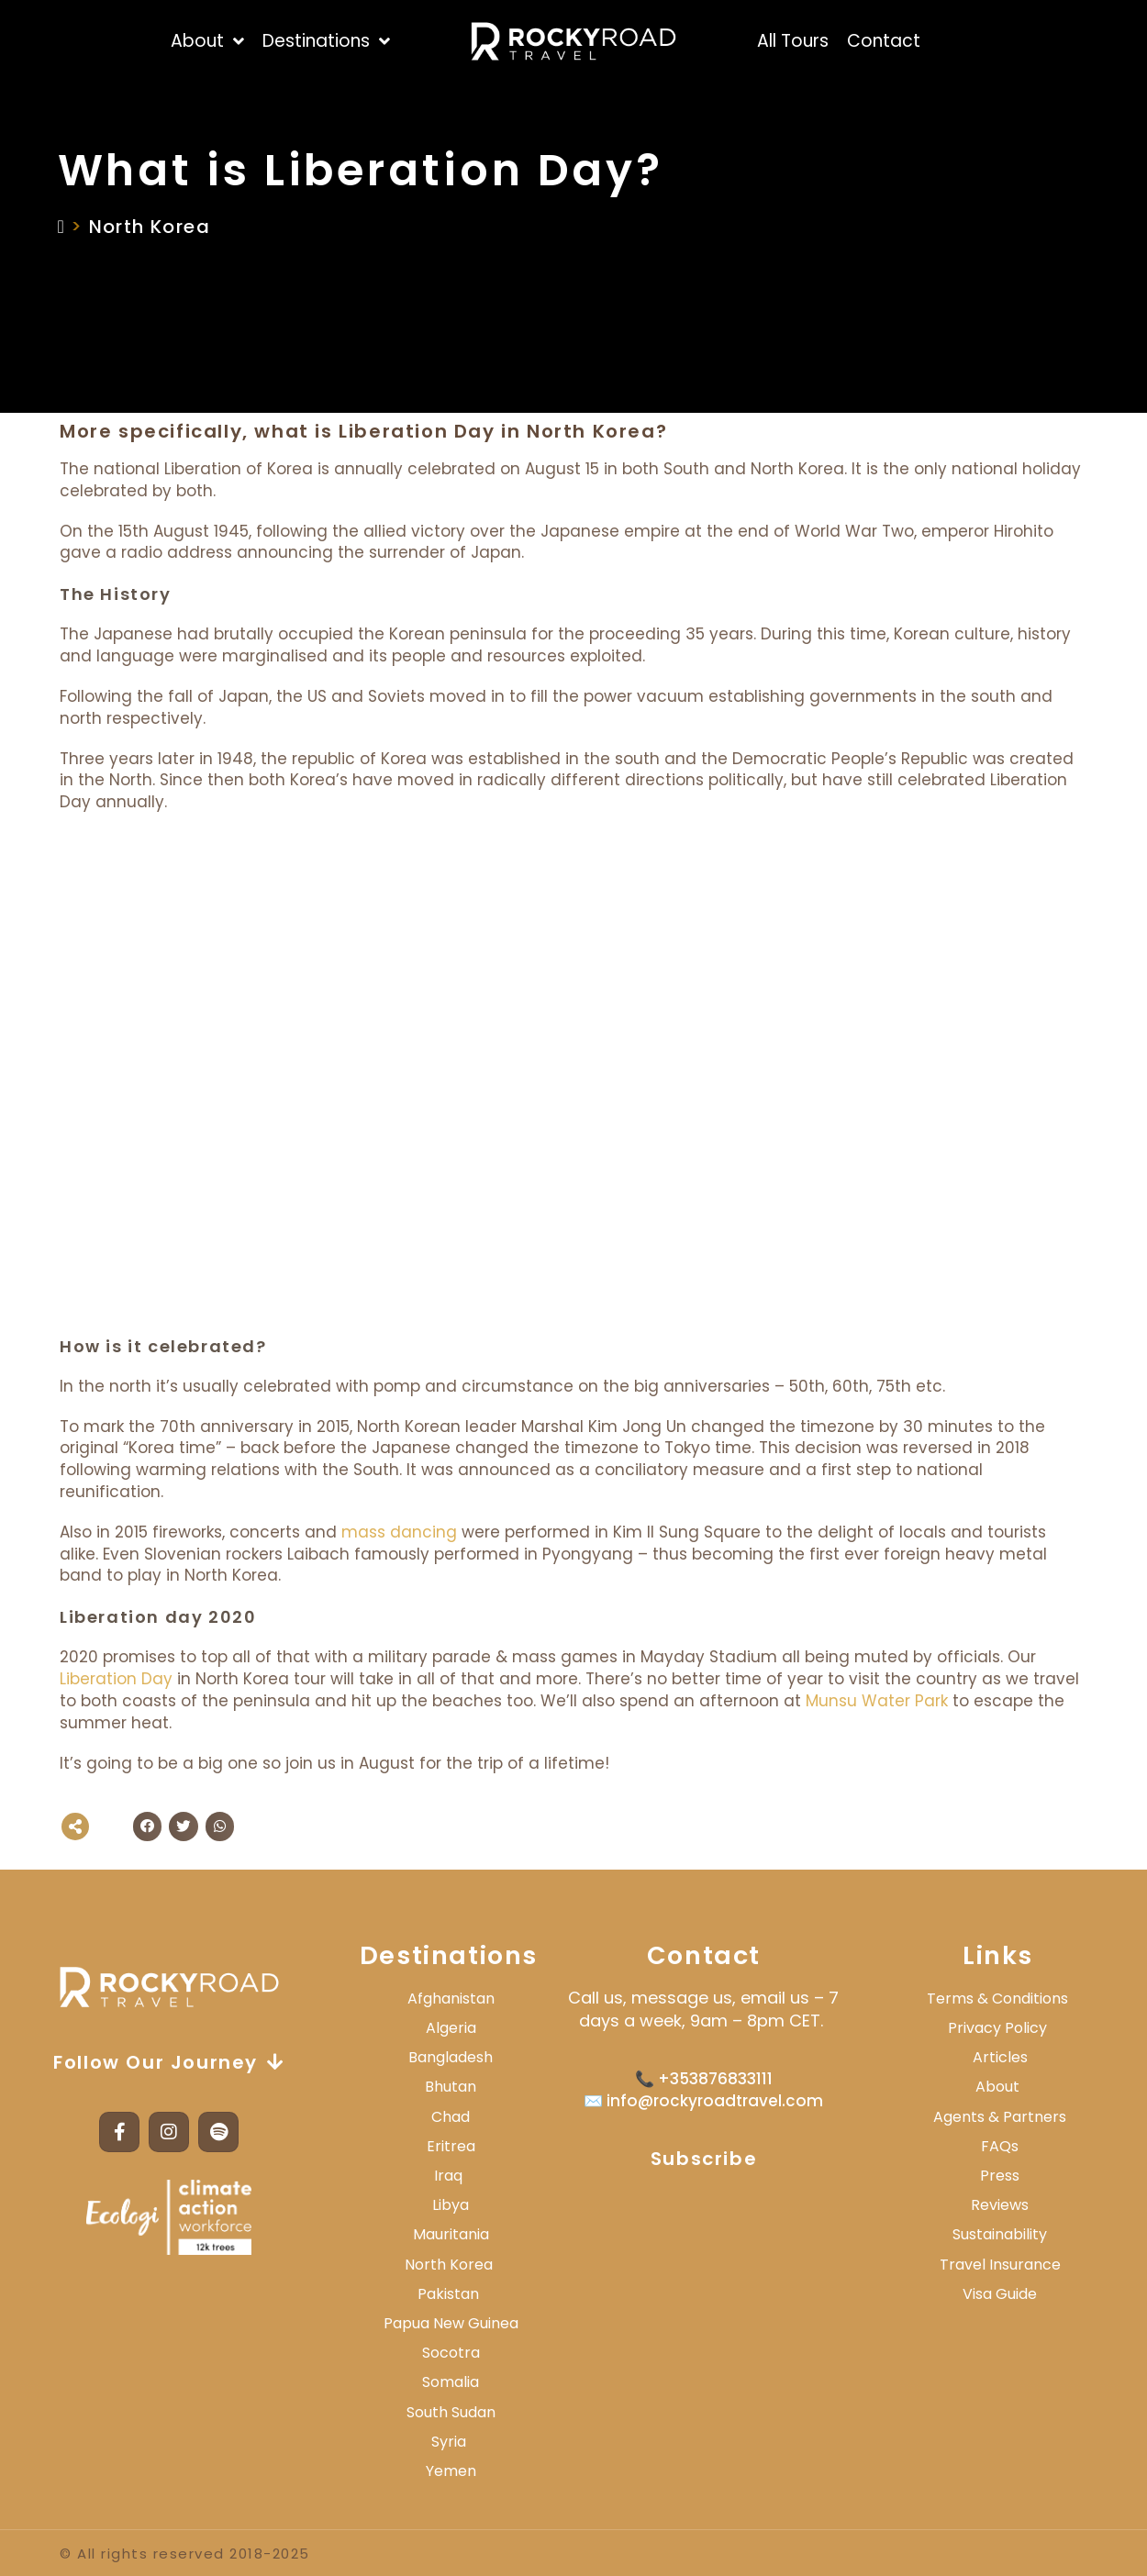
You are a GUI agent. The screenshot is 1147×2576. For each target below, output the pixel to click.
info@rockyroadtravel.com (713, 2101)
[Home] (62, 226)
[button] (147, 1826)
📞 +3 (657, 2079)
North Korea (149, 226)
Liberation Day (116, 1679)
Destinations (449, 1955)
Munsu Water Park (877, 1701)
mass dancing (399, 1532)
